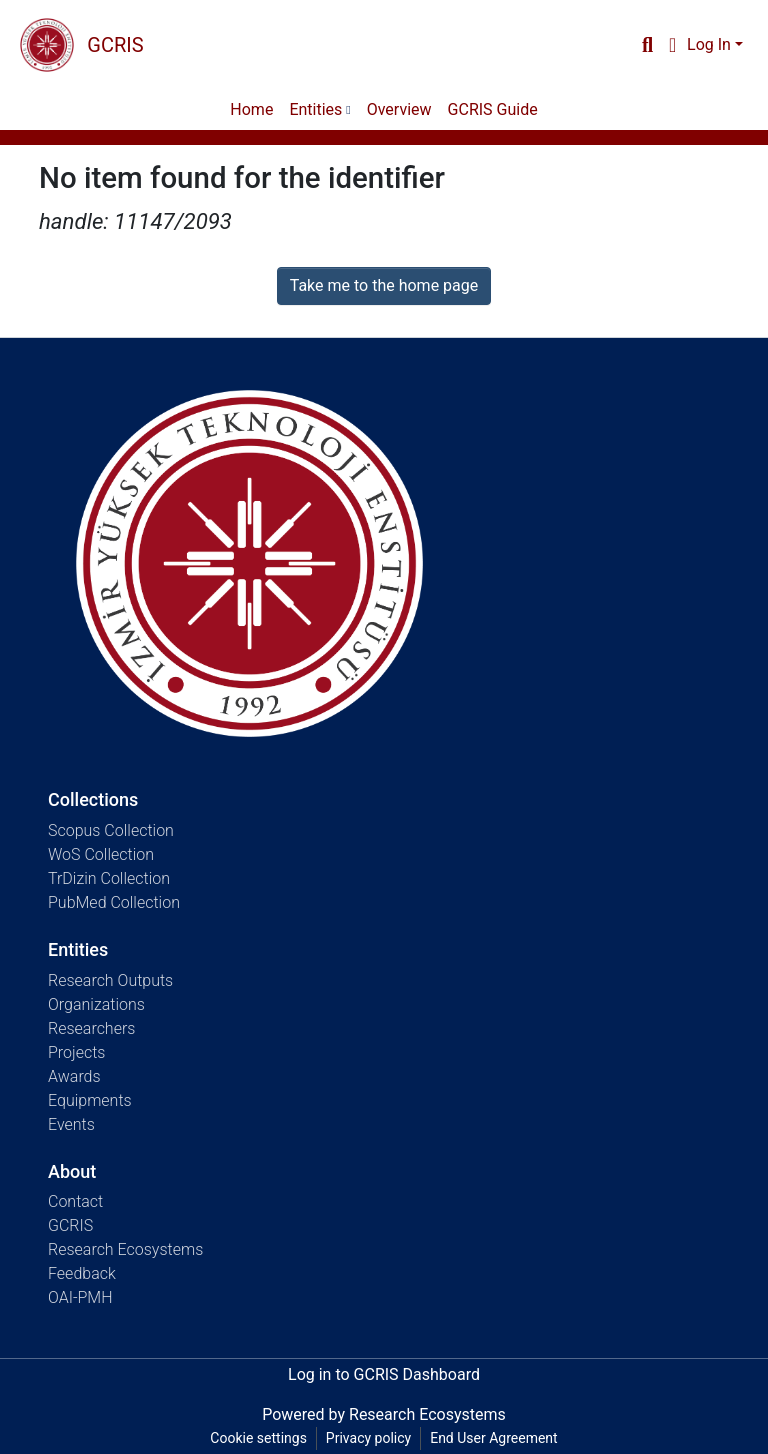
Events (71, 1124)
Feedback (82, 1273)
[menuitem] (672, 45)
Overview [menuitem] (399, 109)
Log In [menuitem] (709, 44)
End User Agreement (493, 1438)
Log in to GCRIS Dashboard (384, 1374)
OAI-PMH (80, 1297)
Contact (75, 1201)
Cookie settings (258, 1438)
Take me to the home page (384, 285)
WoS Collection (101, 854)
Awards (74, 1076)
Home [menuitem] (251, 109)
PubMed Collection (114, 902)
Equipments (90, 1100)
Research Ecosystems (125, 1249)
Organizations (96, 1004)
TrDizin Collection (109, 878)
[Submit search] (647, 45)
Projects (76, 1052)
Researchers (91, 1028)
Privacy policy (368, 1438)
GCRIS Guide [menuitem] (493, 109)
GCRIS (70, 1225)
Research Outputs (110, 980)
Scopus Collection (111, 830)
